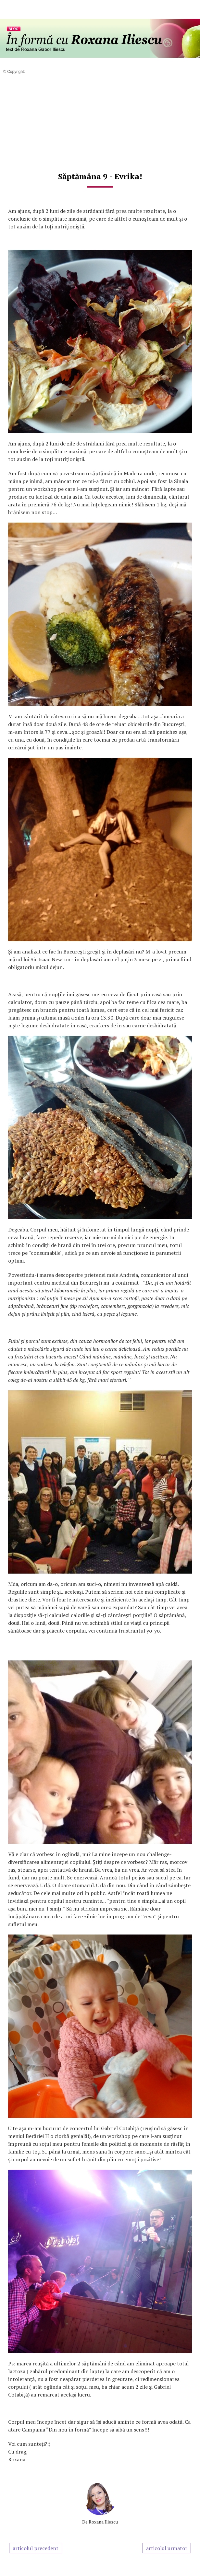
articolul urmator (166, 2548)
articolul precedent (35, 2548)
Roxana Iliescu (103, 2522)
